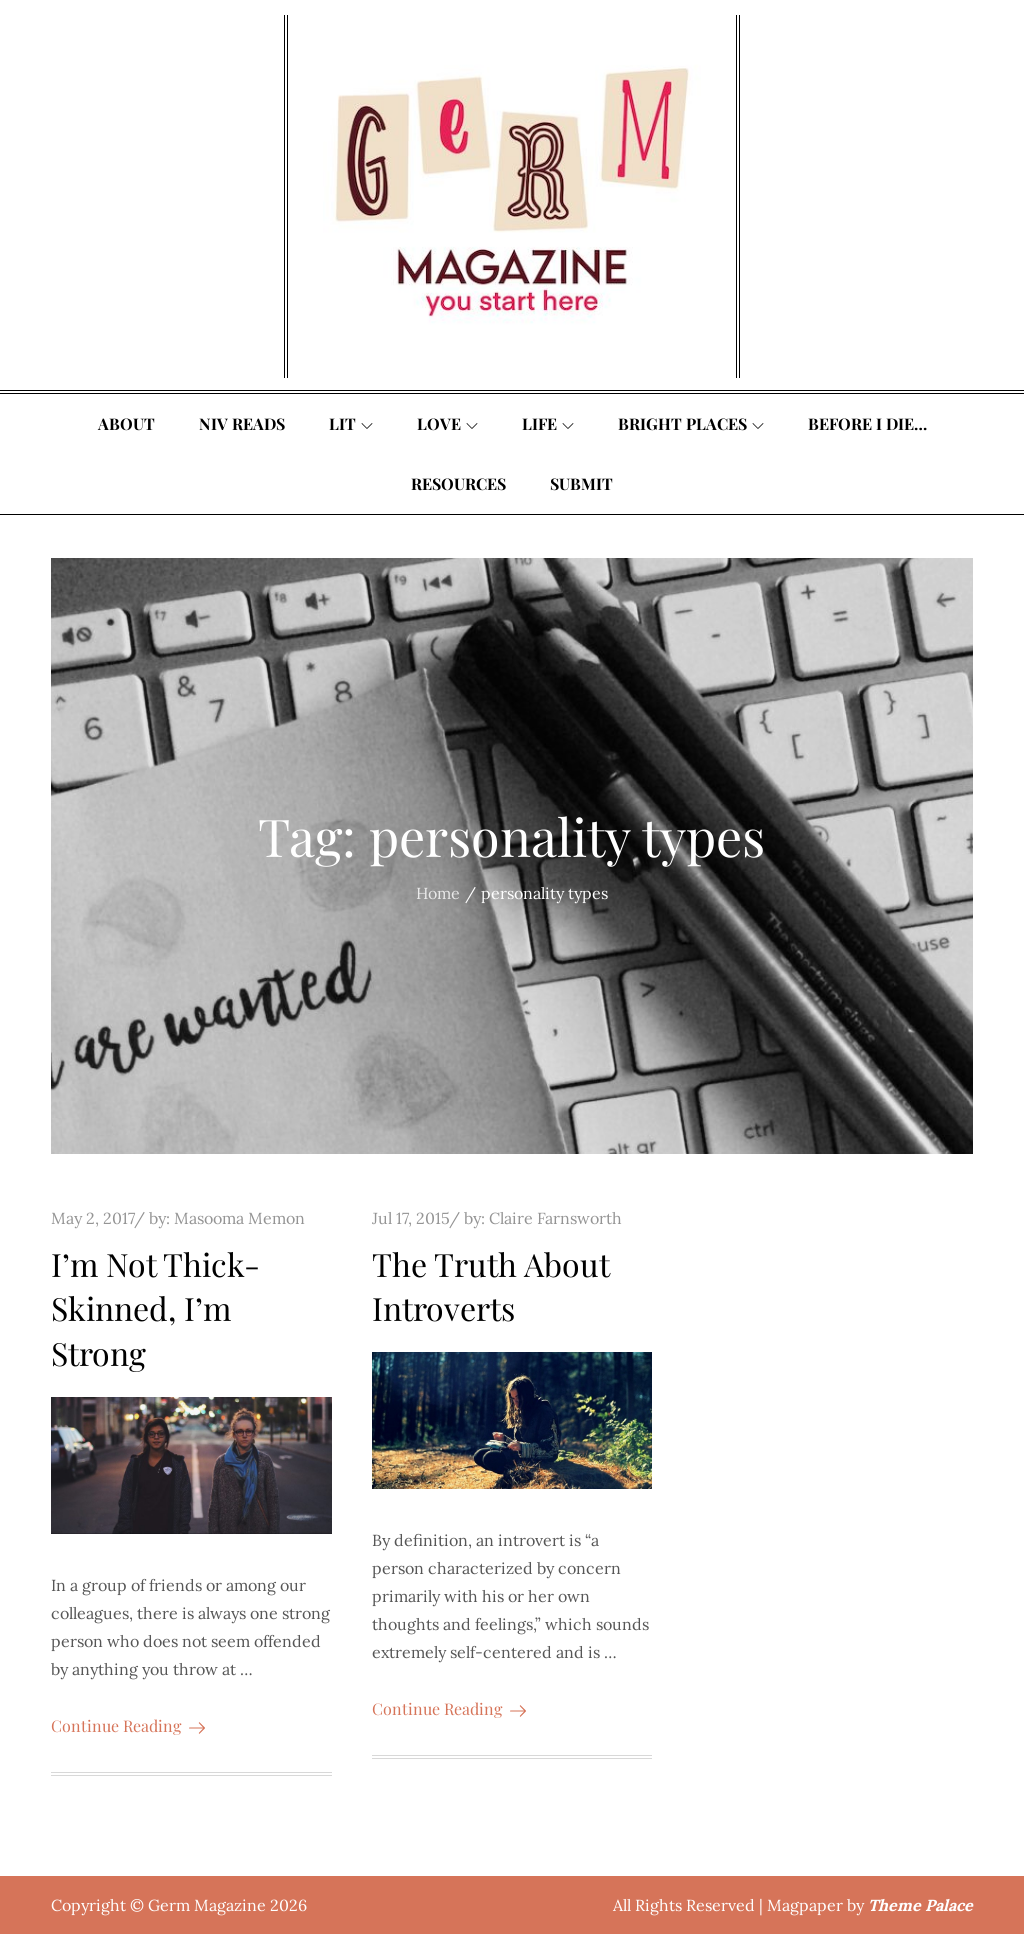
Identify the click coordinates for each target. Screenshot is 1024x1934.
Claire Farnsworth (555, 1218)
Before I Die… (867, 423)
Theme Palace (920, 1905)
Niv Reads (242, 423)
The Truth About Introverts (490, 1286)
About (126, 423)
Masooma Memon (239, 1218)
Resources (458, 483)
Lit (351, 423)
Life (548, 423)
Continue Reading (128, 1725)
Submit (581, 483)
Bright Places (691, 423)
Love (447, 423)
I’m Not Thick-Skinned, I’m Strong (155, 1308)
